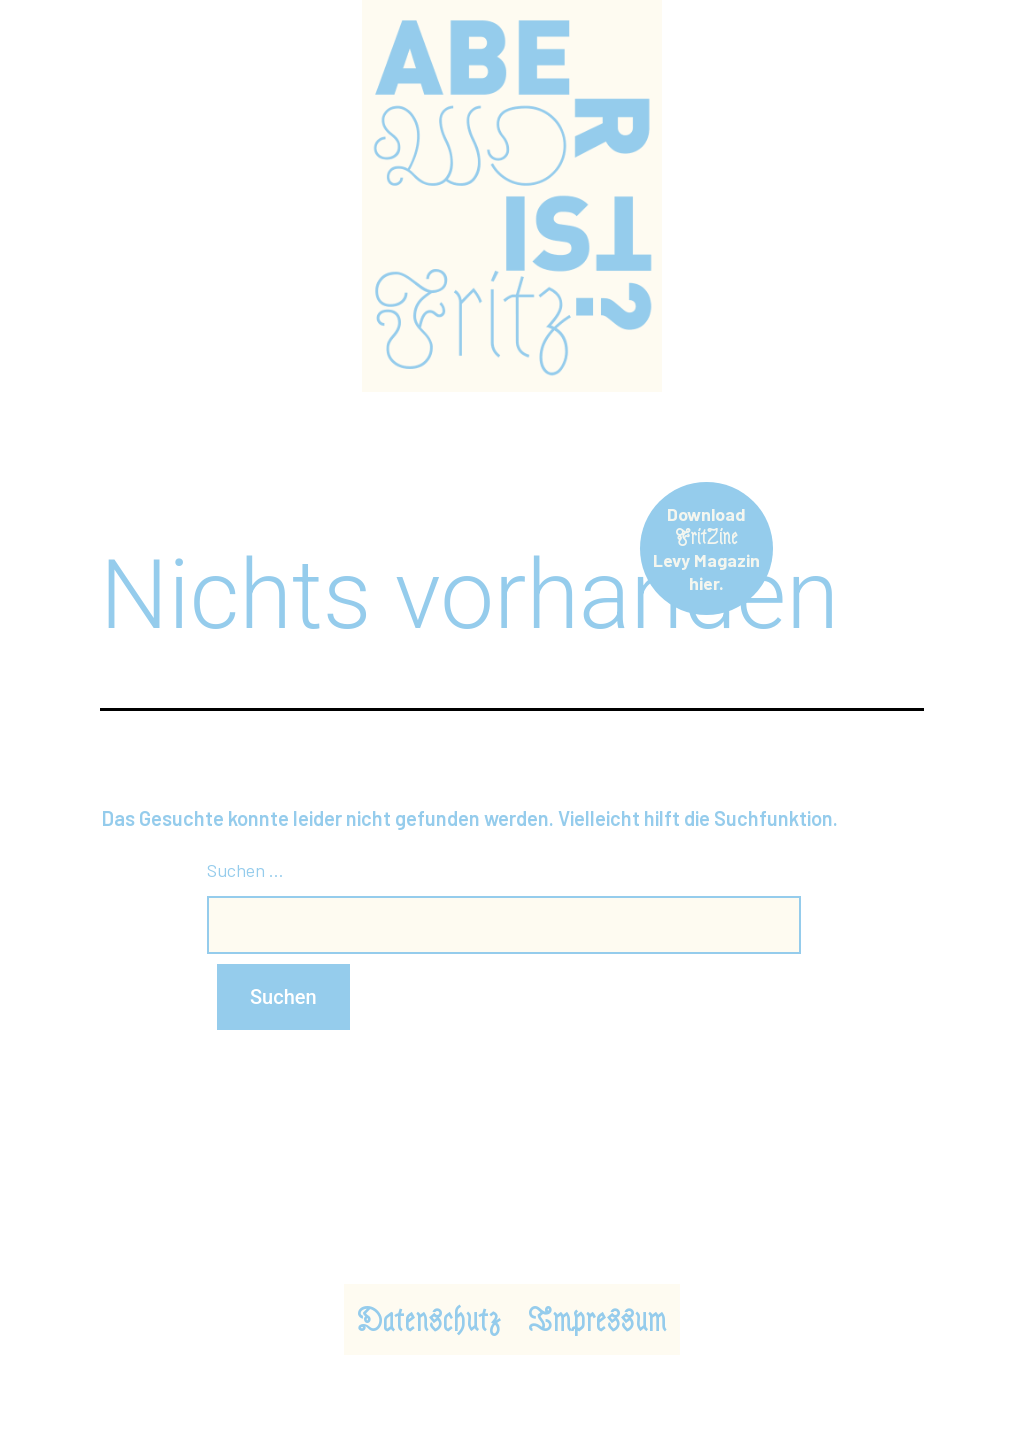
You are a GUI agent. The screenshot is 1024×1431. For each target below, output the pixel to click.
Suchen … (245, 870)
